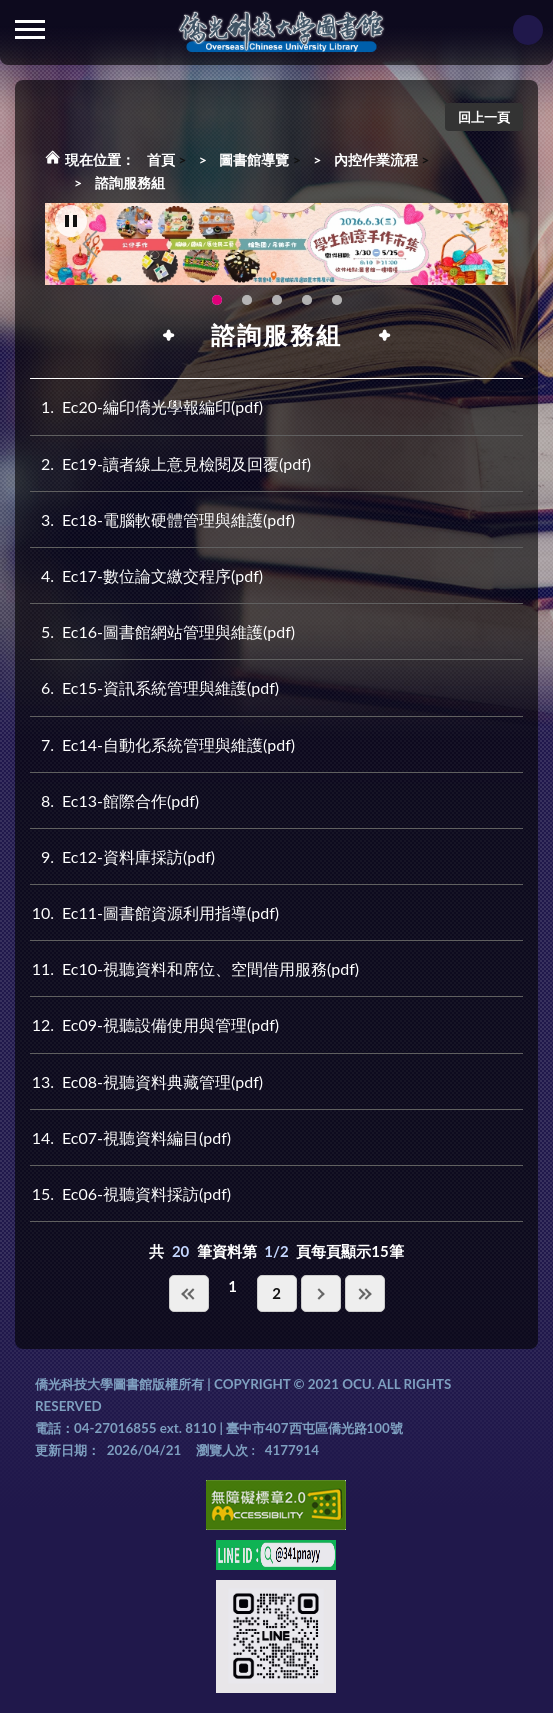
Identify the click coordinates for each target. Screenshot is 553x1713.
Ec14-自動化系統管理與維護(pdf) (162, 744)
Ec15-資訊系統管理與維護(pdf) (154, 687)
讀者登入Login (528, 30)
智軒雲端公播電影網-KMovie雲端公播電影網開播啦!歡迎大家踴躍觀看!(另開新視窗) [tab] (307, 301)
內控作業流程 (376, 159)
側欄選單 (30, 29)
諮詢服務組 (130, 182)
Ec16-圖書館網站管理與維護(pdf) (162, 631)
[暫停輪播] (71, 222)
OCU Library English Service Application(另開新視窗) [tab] (247, 301)
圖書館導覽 (254, 159)
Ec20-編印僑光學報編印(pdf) (146, 406)
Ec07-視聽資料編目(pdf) (130, 1137)
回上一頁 (484, 117)
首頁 (161, 159)
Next (468, 245)
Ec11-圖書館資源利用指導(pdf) (154, 912)
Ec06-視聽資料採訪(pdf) (130, 1193)
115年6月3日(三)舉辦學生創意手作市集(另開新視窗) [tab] (217, 301)
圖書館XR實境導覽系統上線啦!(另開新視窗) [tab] (277, 301)
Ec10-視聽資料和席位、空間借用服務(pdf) (194, 968)
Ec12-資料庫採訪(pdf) (122, 856)
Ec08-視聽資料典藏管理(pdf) (146, 1081)
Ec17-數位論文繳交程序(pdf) (146, 575)
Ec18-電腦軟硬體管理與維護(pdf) (162, 519)
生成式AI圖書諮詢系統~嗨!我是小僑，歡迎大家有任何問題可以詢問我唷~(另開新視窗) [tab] (337, 301)
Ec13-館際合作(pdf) (114, 800)
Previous (90, 245)
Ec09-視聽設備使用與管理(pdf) (154, 1024)
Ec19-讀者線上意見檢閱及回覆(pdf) (170, 463)
